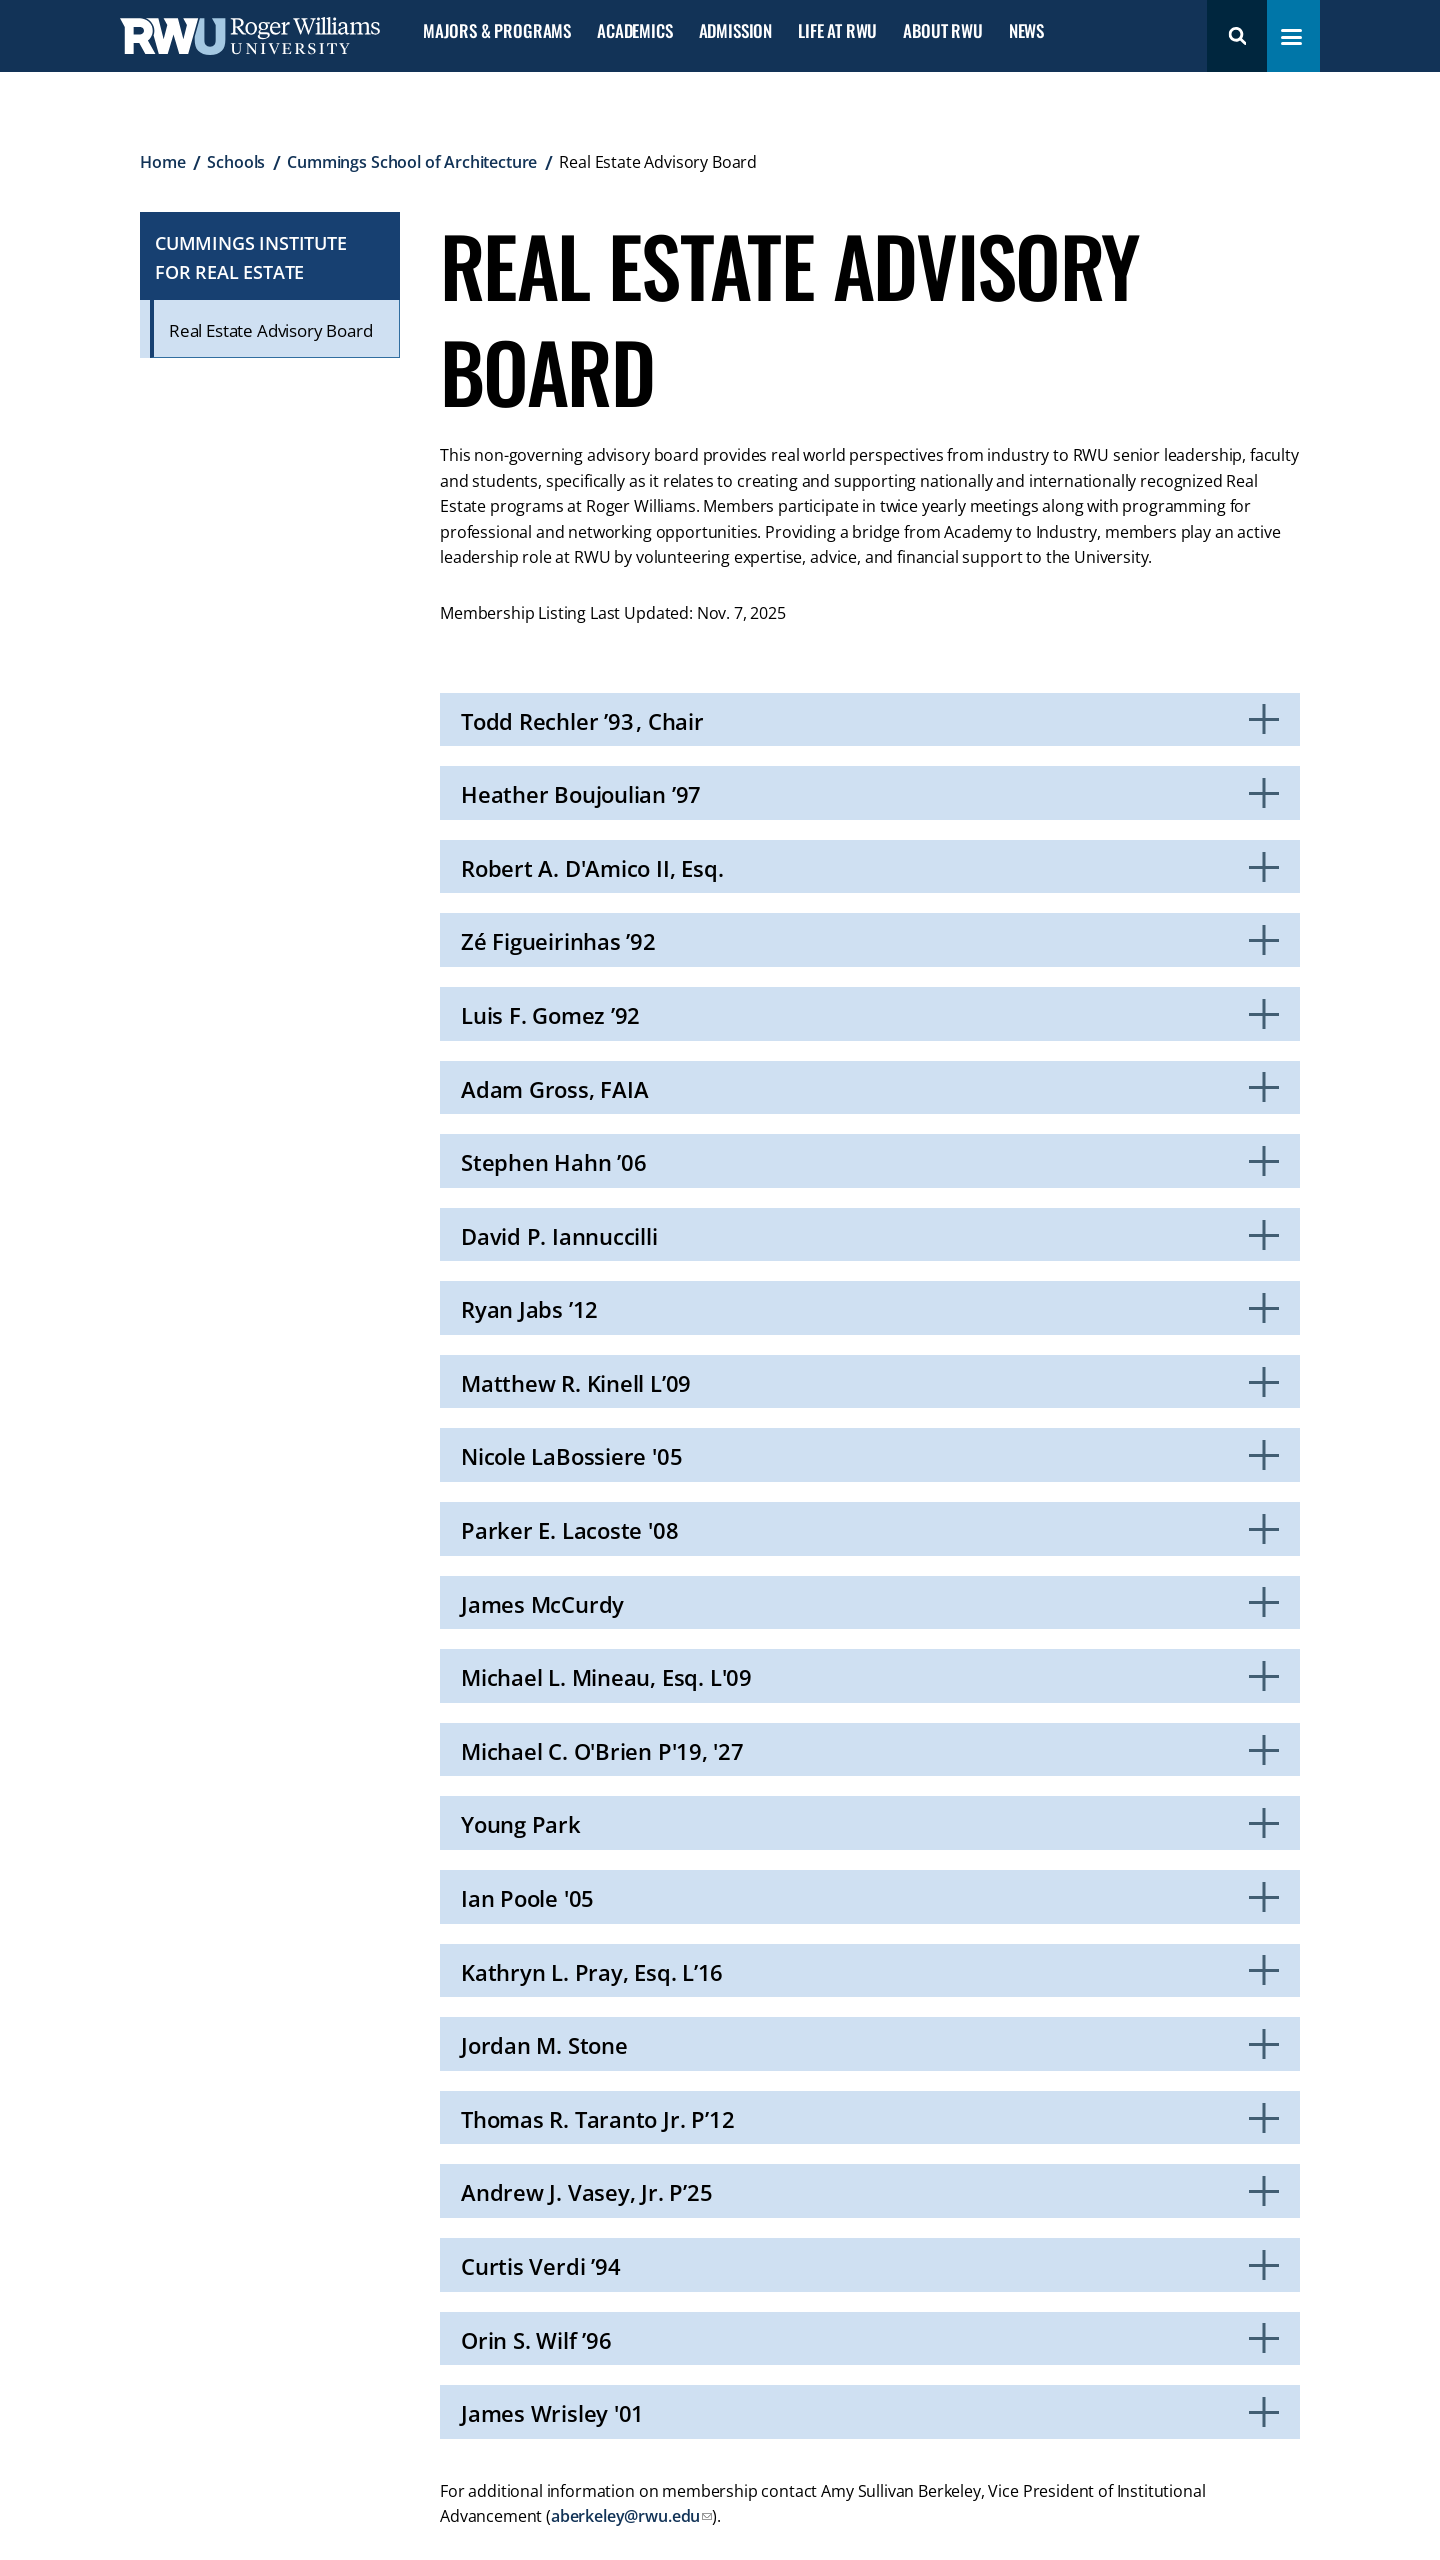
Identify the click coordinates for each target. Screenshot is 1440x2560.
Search (1237, 36)
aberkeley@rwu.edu (625, 2516)
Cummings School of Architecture (412, 162)
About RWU (942, 31)
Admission (735, 31)
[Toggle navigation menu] (1291, 37)
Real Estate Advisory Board (271, 330)
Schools (236, 162)
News (1026, 31)
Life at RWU (837, 31)
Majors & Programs (497, 31)
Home (162, 162)
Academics (634, 31)
